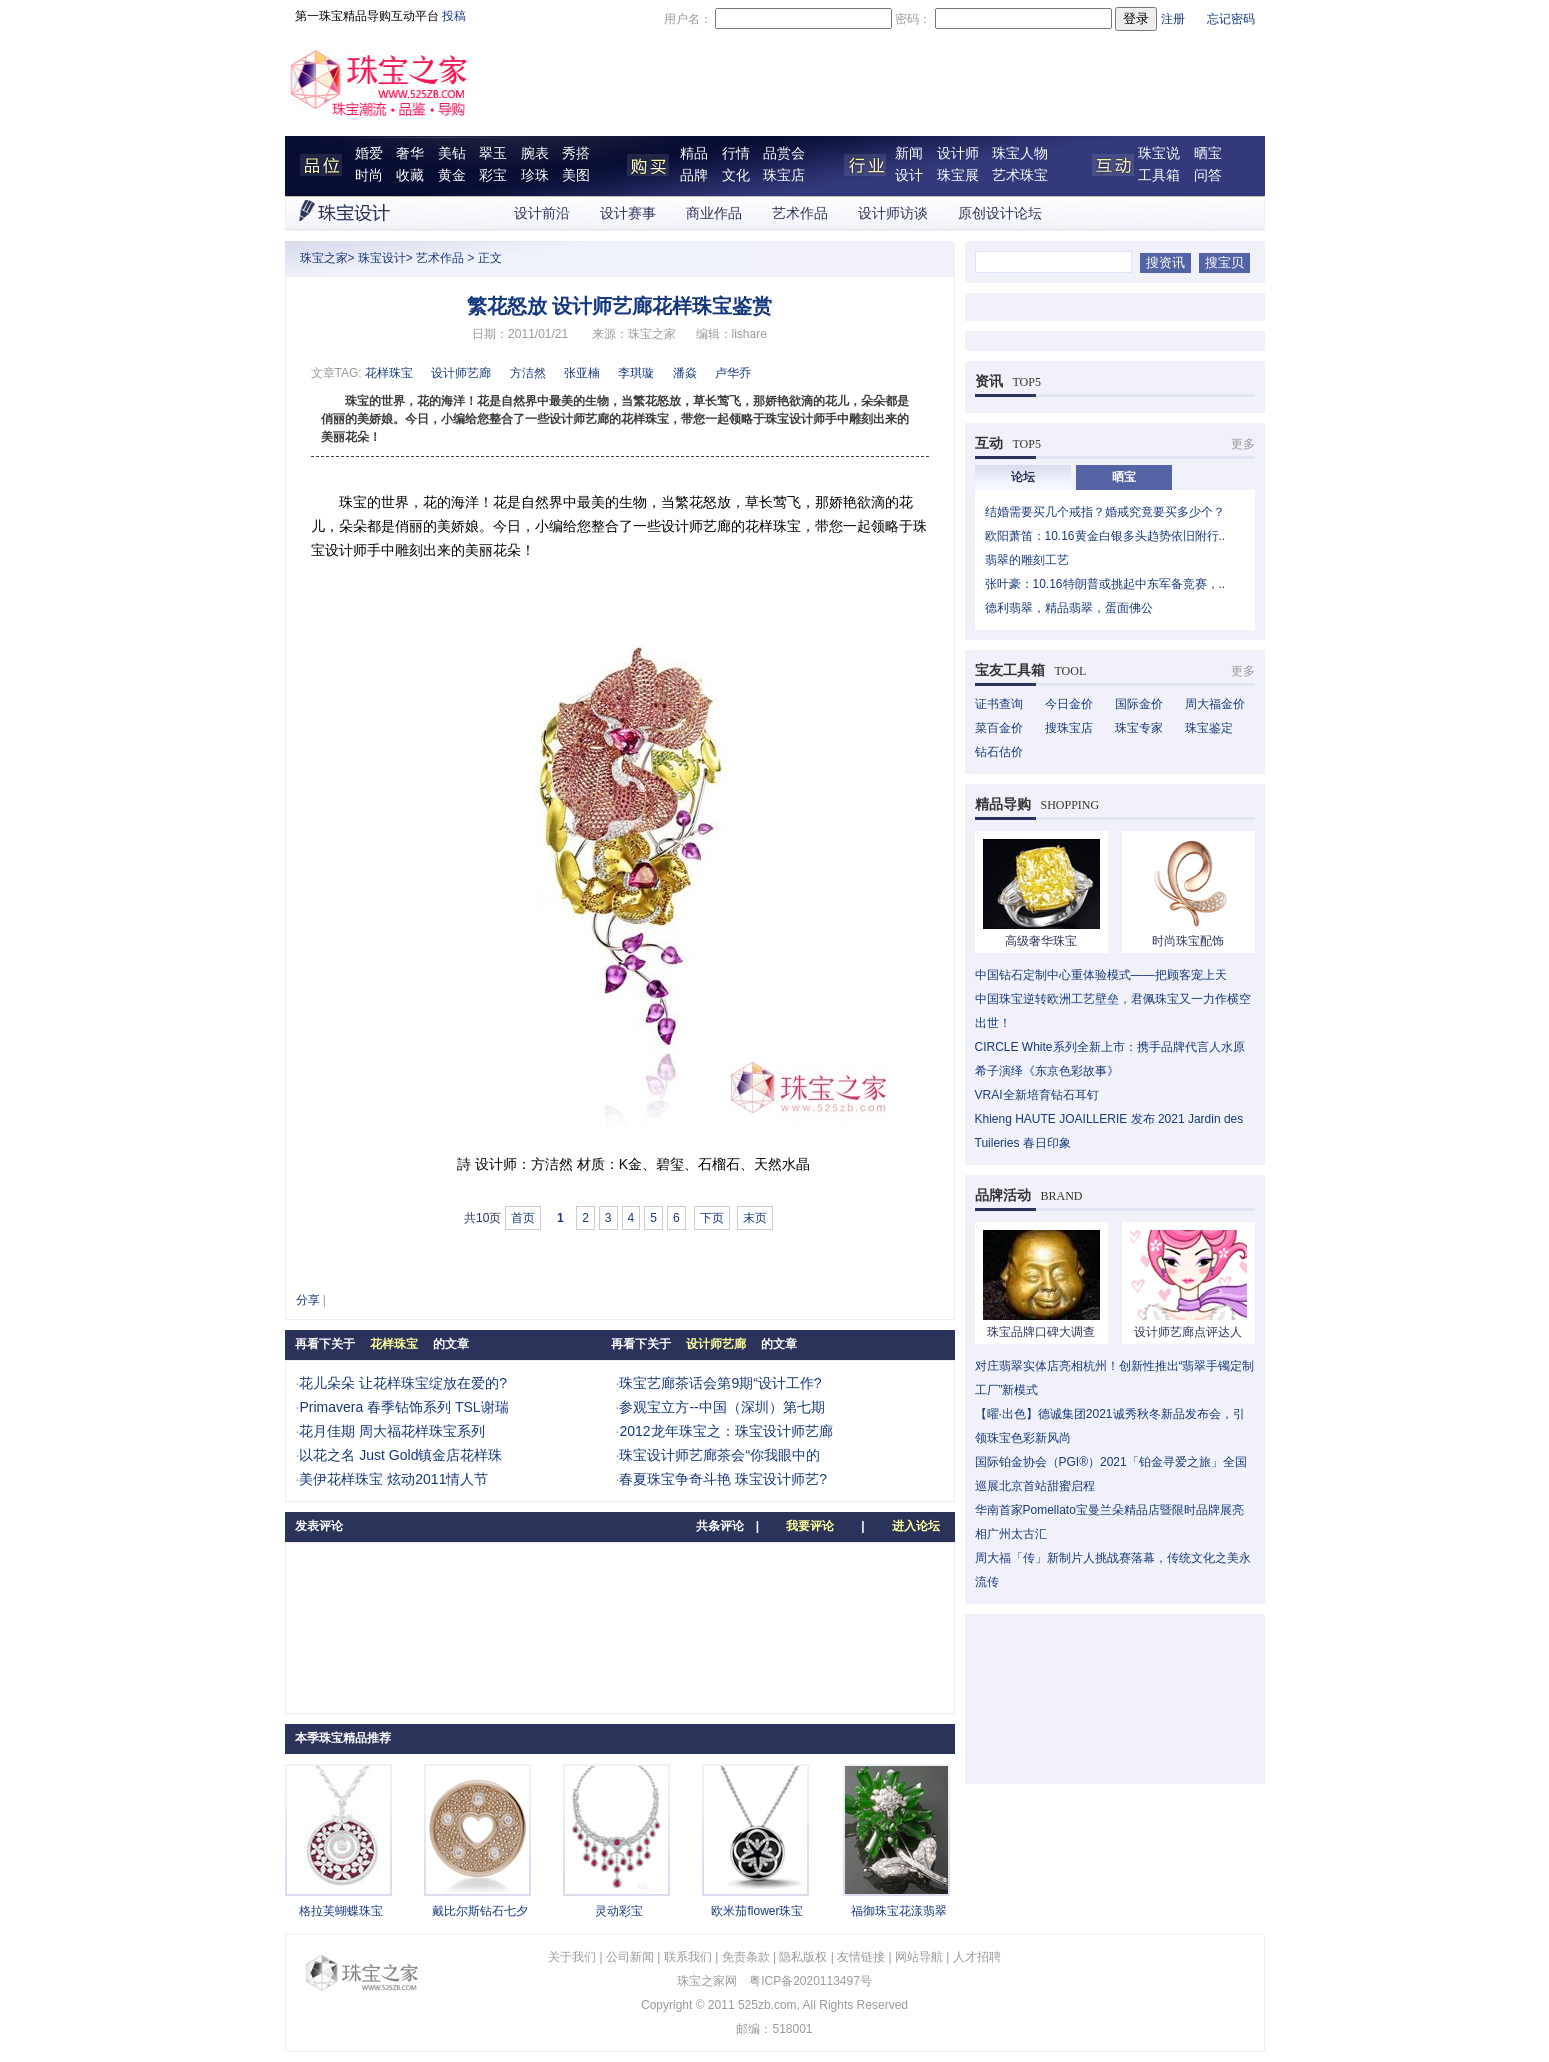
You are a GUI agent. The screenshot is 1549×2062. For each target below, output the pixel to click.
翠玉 (493, 153)
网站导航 (919, 1957)
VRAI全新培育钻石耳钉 (1037, 1095)
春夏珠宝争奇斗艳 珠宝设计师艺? (723, 1479)
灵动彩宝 (619, 1911)
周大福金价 (1215, 704)
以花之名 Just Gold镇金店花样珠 (400, 1455)
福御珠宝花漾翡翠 (899, 1911)
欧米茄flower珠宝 (757, 1911)
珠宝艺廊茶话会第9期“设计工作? (720, 1383)
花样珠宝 (389, 373)
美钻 (452, 153)
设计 (909, 175)
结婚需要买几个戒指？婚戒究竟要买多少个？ (1105, 512)
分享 (308, 1300)
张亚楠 (582, 373)
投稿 (454, 16)
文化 (736, 175)
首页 (523, 1218)
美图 (576, 175)
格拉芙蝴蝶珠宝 (341, 1911)
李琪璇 (636, 373)
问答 (1208, 175)
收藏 (410, 175)
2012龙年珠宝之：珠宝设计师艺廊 (725, 1431)
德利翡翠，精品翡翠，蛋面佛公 (1069, 608)
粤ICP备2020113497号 (810, 1981)
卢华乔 (733, 373)
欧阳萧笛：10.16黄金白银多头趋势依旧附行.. (1105, 536)
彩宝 (493, 175)
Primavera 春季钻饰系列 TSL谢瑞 (403, 1407)
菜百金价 (999, 728)
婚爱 (369, 153)
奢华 (410, 153)
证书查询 (999, 704)
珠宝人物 (1020, 153)
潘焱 (685, 373)
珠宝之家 (324, 258)
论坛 (1023, 477)
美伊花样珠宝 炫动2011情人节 (393, 1479)
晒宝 (1208, 153)
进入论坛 (916, 1526)
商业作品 (714, 213)
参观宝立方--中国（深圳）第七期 (721, 1407)
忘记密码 (1231, 19)
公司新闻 (630, 1957)
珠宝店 (784, 175)
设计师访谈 (893, 213)
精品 (694, 153)
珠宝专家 (1139, 728)
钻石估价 (999, 752)
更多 (1243, 444)
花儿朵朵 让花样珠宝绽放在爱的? (403, 1383)
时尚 (369, 175)
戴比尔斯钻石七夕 (480, 1911)
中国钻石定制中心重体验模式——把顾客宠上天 (1101, 975)
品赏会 (784, 153)
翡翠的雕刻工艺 (1027, 560)
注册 (1173, 19)
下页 (712, 1218)
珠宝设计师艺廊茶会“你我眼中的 (719, 1455)
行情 (736, 153)
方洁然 (528, 373)
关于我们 (572, 1957)
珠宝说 (1159, 153)
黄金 (452, 175)
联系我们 (688, 1957)
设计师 (958, 153)
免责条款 (746, 1957)
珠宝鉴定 (1209, 728)
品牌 (694, 175)
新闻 (909, 153)
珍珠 (535, 175)
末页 (755, 1218)
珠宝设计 (382, 258)
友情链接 (861, 1957)
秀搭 (576, 153)
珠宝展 (958, 175)
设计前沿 (542, 213)
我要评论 (810, 1526)
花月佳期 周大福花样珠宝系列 (392, 1431)
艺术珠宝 (1020, 175)
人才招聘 (977, 1957)
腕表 (535, 153)
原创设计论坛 (1000, 213)
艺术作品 (800, 213)
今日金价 (1069, 704)
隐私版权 (803, 1957)
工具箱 (1159, 175)
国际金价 (1139, 704)
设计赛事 (628, 213)
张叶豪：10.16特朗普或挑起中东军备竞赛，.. (1105, 584)
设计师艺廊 (461, 373)
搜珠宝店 (1069, 728)
